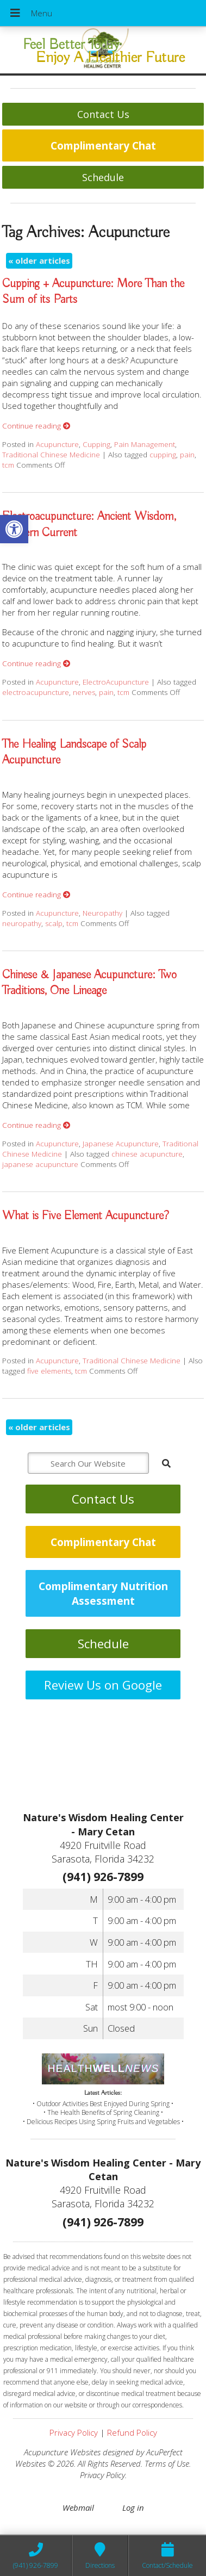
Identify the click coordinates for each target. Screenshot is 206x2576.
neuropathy (21, 923)
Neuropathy (102, 913)
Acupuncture (57, 444)
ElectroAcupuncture (116, 682)
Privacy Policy (73, 2432)
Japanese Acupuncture (121, 1144)
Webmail (78, 2507)
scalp (54, 923)
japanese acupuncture (40, 1164)
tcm (8, 465)
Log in (133, 2507)
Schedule (103, 177)
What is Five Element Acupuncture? (85, 1216)
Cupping (96, 444)
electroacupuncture (35, 692)
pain (187, 455)
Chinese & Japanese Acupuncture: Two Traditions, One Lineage (89, 982)
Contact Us (103, 114)
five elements (49, 1371)
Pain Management (144, 444)
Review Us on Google (103, 1685)
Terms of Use (167, 2463)
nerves (84, 692)
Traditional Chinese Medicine (51, 455)
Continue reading (36, 426)
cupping (162, 455)
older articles (39, 260)
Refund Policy (132, 2432)
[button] (14, 529)
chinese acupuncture (147, 1154)
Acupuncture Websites (62, 2452)
